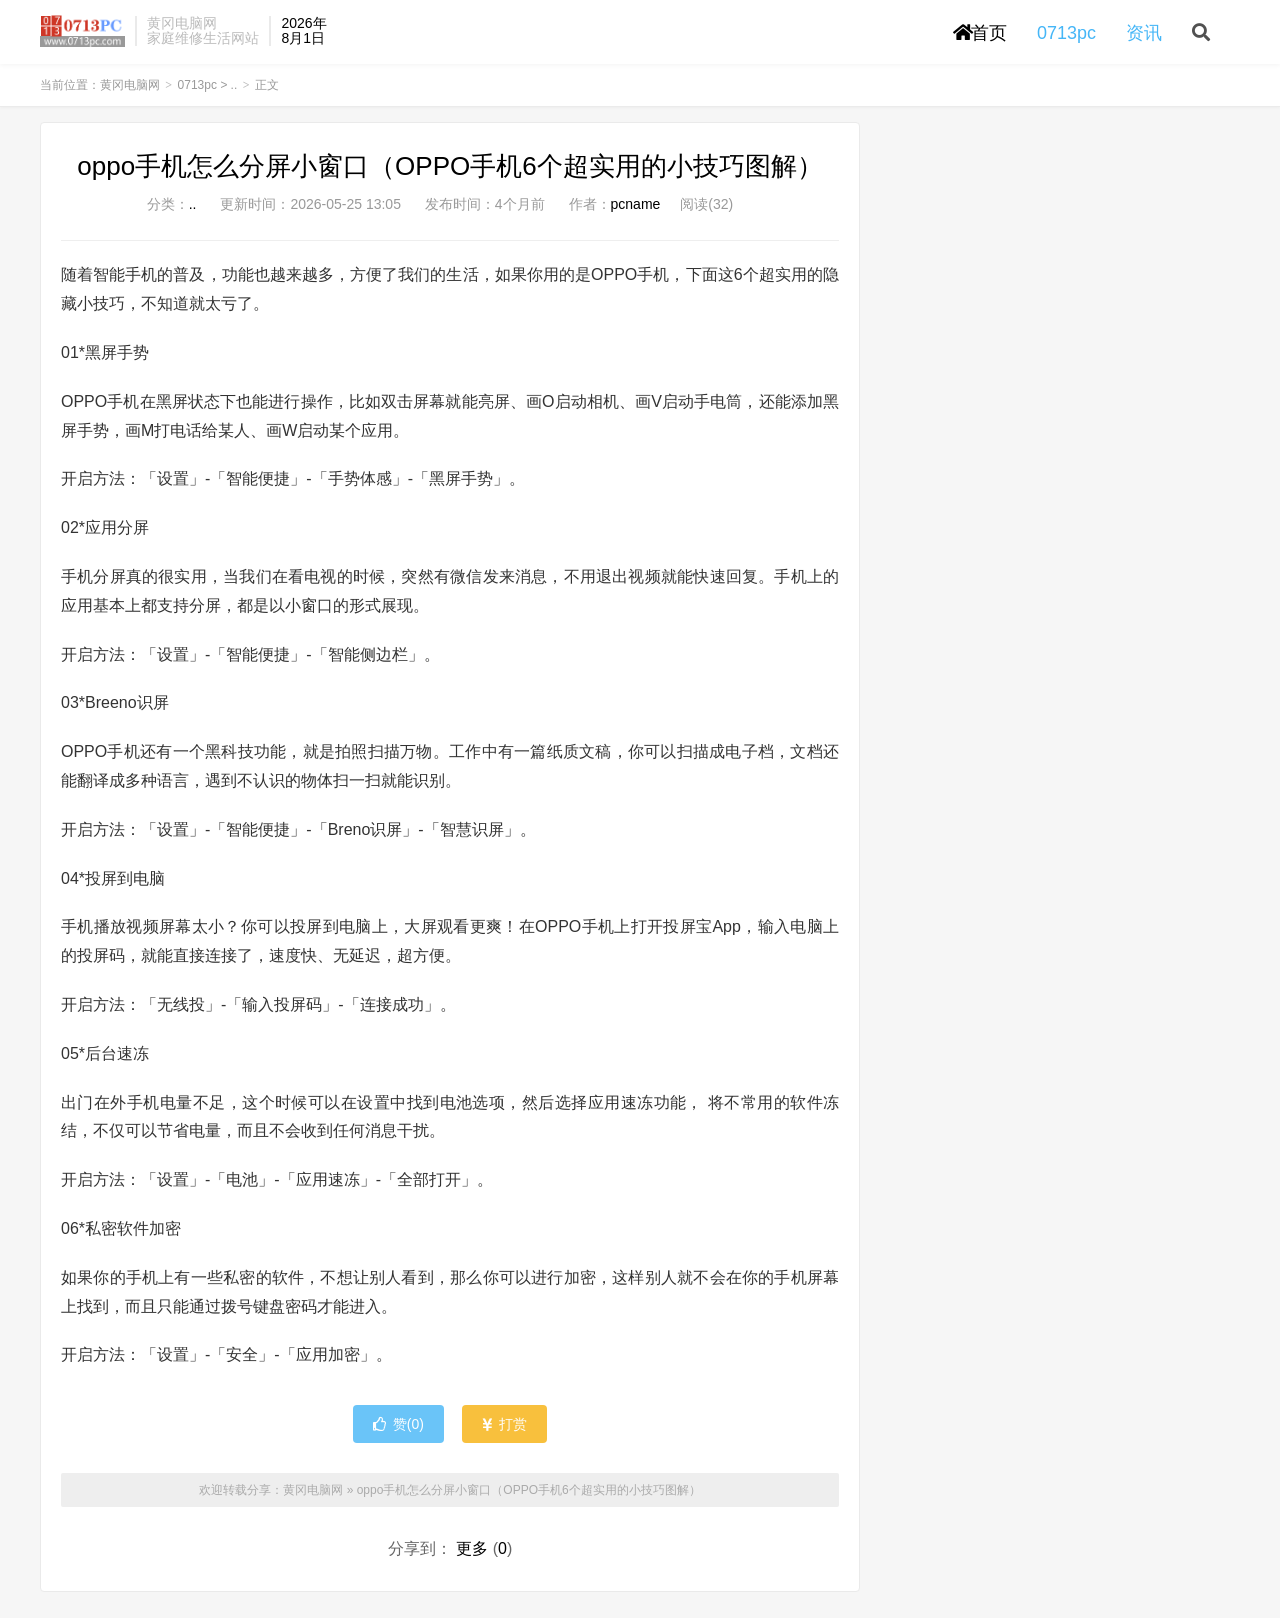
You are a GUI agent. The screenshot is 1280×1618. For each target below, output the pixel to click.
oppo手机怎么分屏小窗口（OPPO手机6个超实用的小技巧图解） (449, 177)
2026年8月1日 (303, 35)
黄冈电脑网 (82, 36)
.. (234, 96)
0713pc (197, 96)
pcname (636, 215)
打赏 (504, 1435)
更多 (472, 1559)
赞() (398, 1435)
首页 (980, 38)
